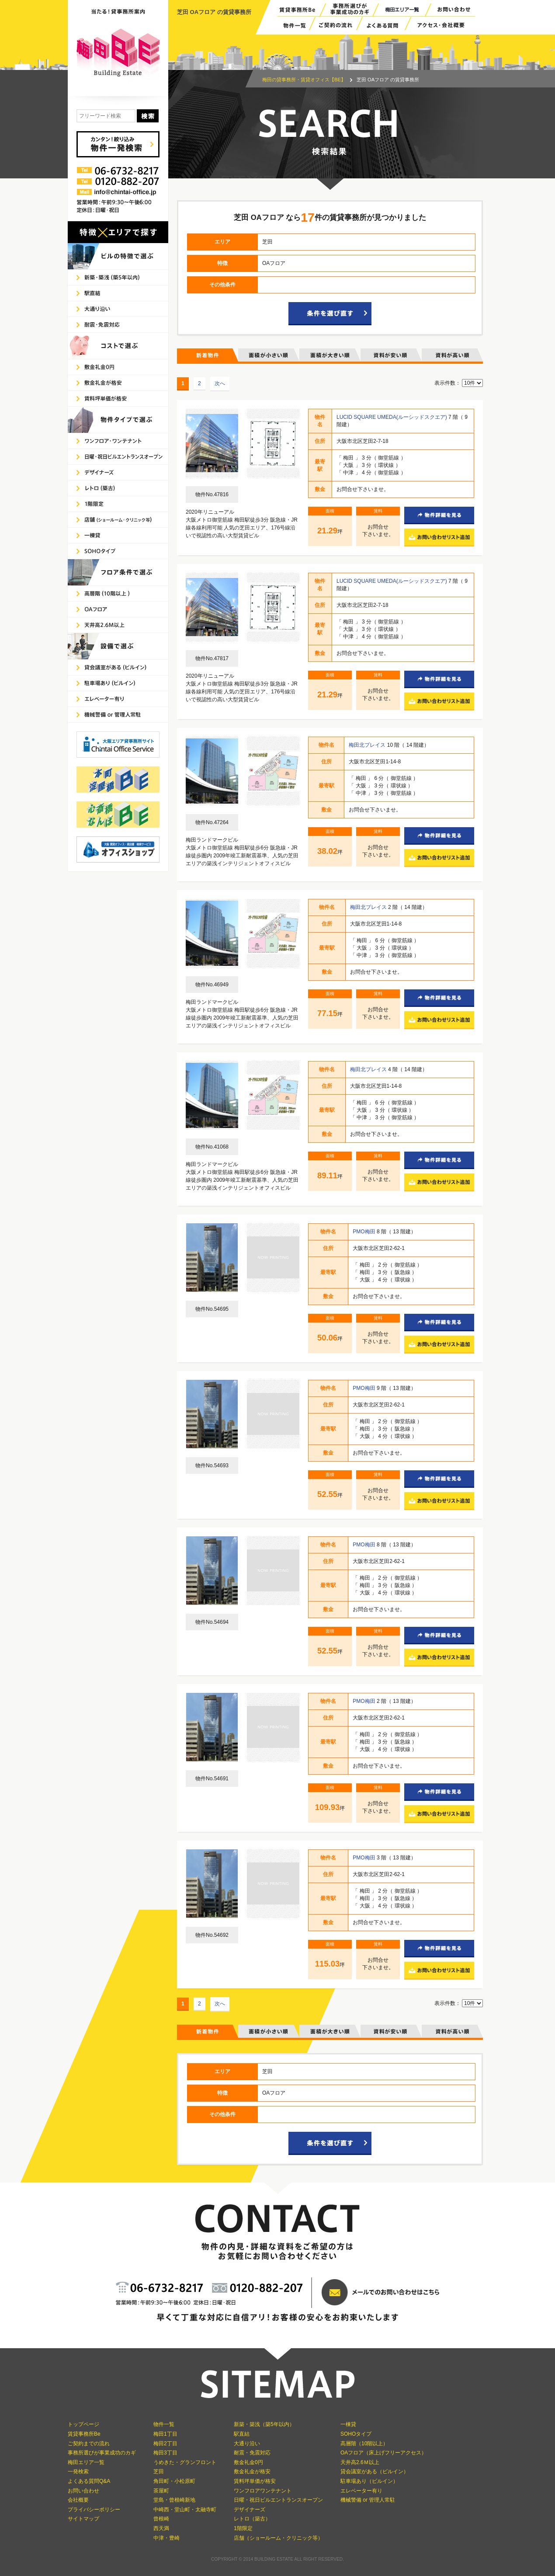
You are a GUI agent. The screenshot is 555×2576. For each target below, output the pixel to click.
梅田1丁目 (165, 2434)
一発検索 (78, 2471)
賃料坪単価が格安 (255, 2481)
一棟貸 (348, 2424)
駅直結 (242, 2434)
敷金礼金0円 (248, 2462)
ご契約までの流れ (89, 2443)
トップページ (83, 2424)
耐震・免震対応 (252, 2453)
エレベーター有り (361, 2491)
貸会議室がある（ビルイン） (374, 2471)
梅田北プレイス (368, 745)
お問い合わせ (83, 2491)
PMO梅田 (365, 1232)
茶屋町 (161, 2491)
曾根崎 (161, 2519)
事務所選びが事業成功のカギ (102, 2453)
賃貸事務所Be (84, 2434)
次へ (220, 383)
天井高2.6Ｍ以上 (359, 2462)
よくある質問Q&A (89, 2481)
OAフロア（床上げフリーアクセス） (383, 2453)
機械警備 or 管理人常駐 (367, 2500)
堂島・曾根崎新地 (174, 2500)
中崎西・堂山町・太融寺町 (184, 2509)
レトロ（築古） (252, 2519)
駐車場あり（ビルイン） (369, 2481)
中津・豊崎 (166, 2538)
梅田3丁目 (165, 2453)
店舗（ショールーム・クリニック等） (278, 2538)
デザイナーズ (249, 2509)
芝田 (158, 2471)
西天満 (161, 2528)
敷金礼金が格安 (252, 2471)
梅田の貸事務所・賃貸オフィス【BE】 (304, 79)
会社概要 (78, 2500)
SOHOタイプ (355, 2434)
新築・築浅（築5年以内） (264, 2424)
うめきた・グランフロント (184, 2462)
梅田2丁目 (165, 2443)
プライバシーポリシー (94, 2509)
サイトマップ (83, 2519)
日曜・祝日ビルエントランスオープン (278, 2500)
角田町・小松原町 (174, 2481)
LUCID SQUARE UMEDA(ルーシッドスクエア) (392, 417)
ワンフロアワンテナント (262, 2491)
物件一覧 (163, 2424)
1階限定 (243, 2528)
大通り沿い (247, 2443)
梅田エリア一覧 (86, 2462)
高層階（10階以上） (364, 2443)
